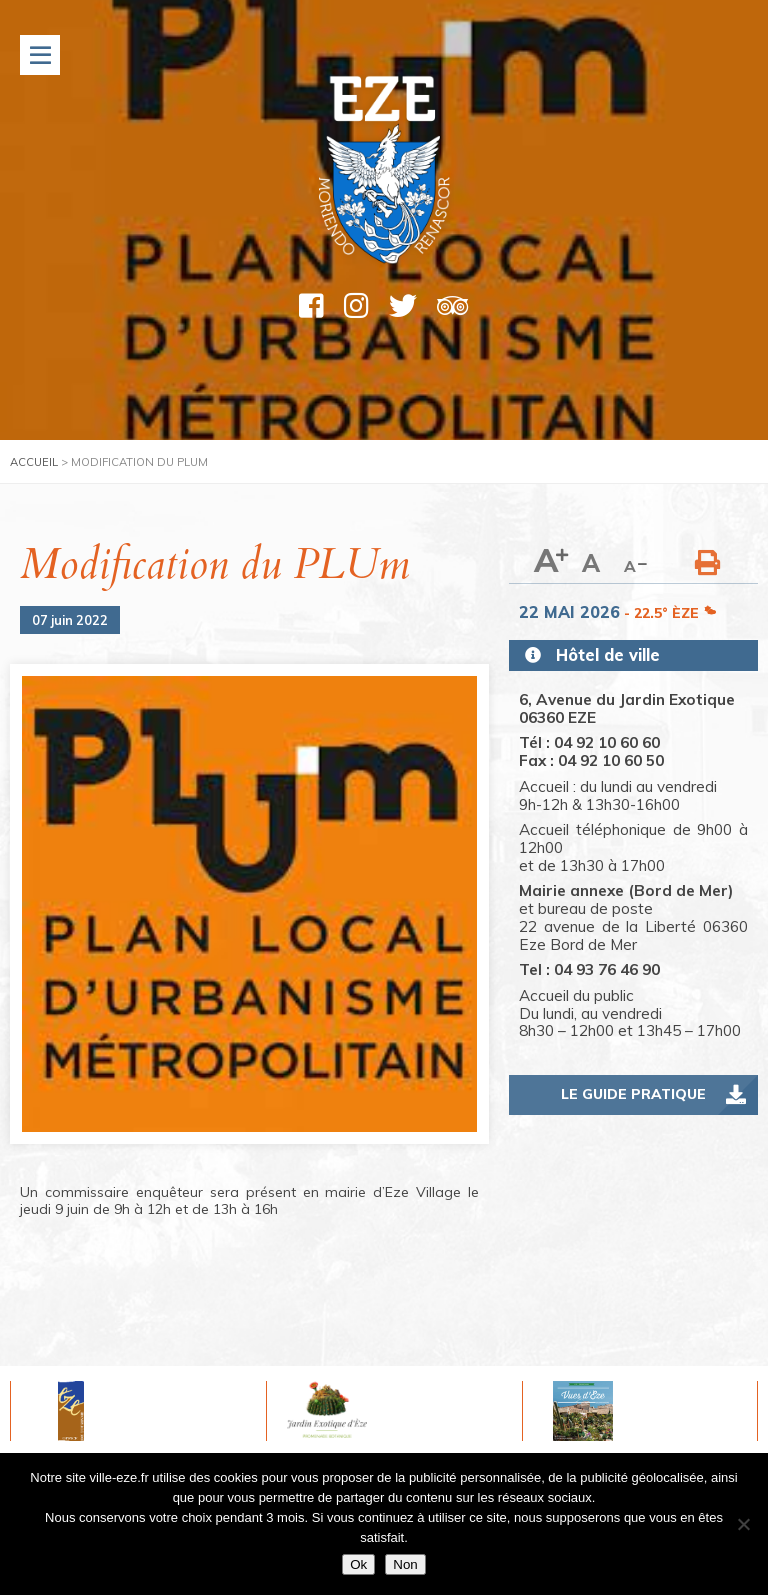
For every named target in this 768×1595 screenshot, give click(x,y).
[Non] (743, 1524)
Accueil (34, 462)
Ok (358, 1564)
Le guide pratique (633, 1094)
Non (405, 1564)
